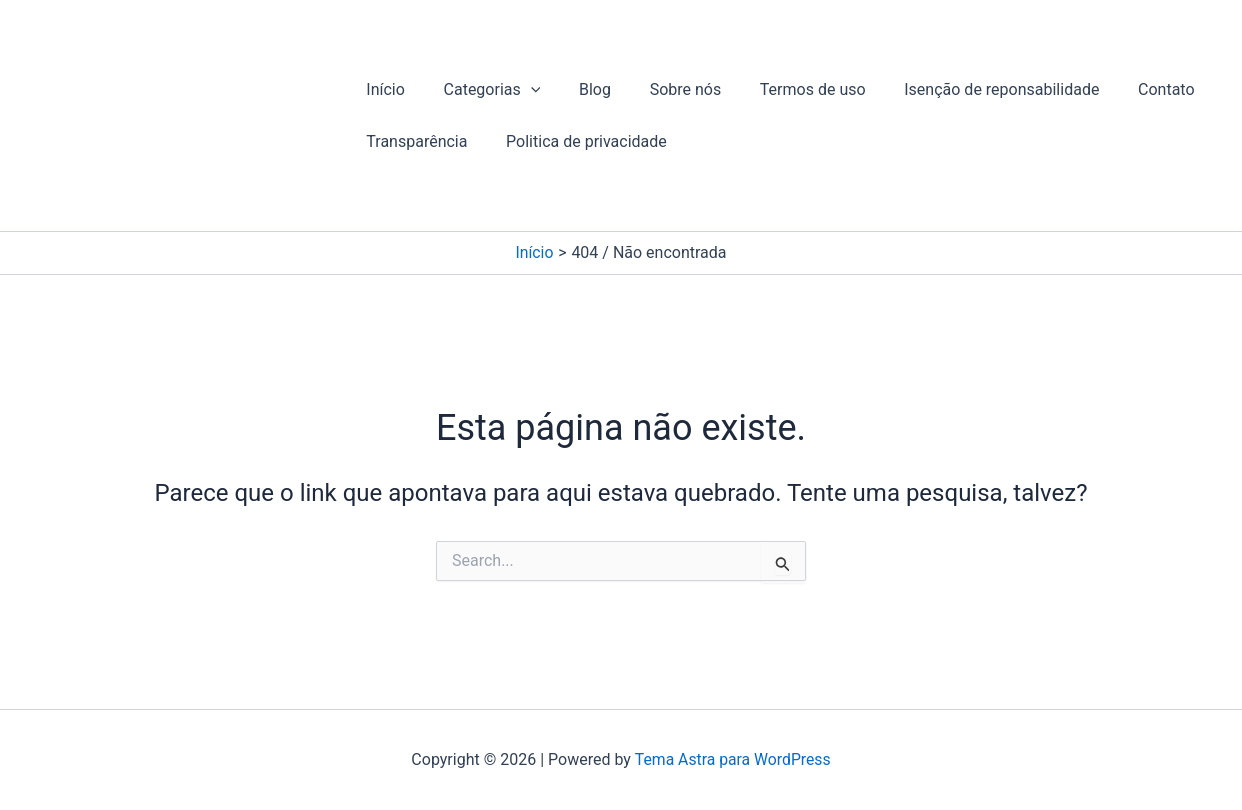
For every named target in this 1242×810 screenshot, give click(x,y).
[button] (521, 90)
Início (382, 89)
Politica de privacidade (576, 141)
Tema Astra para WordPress (732, 759)
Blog (578, 89)
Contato (1123, 89)
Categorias (482, 90)
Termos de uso (783, 89)
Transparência (413, 141)
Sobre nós (662, 89)
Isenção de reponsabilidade (965, 89)
